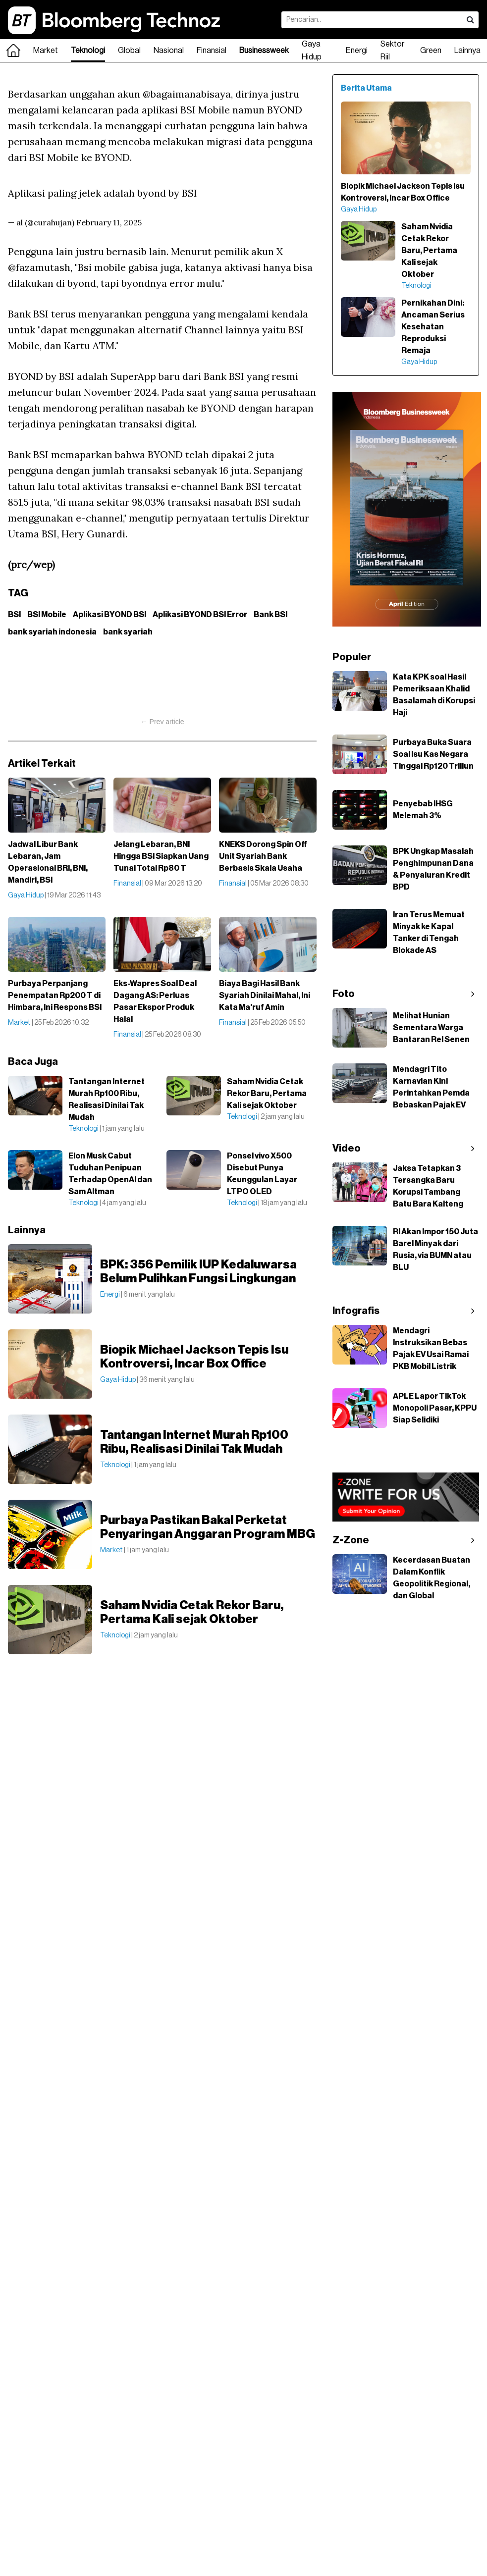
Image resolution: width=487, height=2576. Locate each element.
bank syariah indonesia (52, 632)
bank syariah (128, 632)
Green (430, 50)
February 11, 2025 (109, 222)
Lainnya (467, 50)
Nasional (169, 50)
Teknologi (88, 50)
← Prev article (162, 722)
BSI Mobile (46, 615)
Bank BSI (270, 615)
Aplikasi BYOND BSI (109, 615)
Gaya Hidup (312, 50)
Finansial (211, 50)
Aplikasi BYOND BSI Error (200, 615)
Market (45, 50)
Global (129, 50)
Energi (357, 50)
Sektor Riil (392, 50)
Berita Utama (366, 88)
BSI (14, 615)
